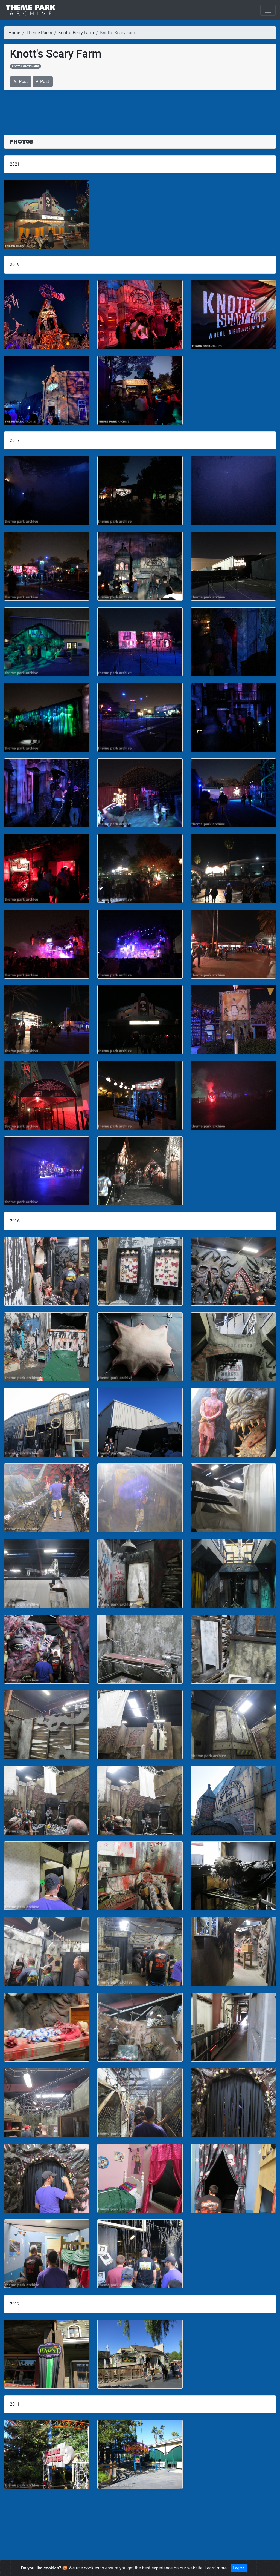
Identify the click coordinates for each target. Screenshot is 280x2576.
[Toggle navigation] (268, 10)
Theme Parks (39, 32)
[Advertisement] (140, 109)
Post (20, 81)
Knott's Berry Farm (76, 32)
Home (14, 32)
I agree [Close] (238, 2568)
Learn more (216, 2568)
